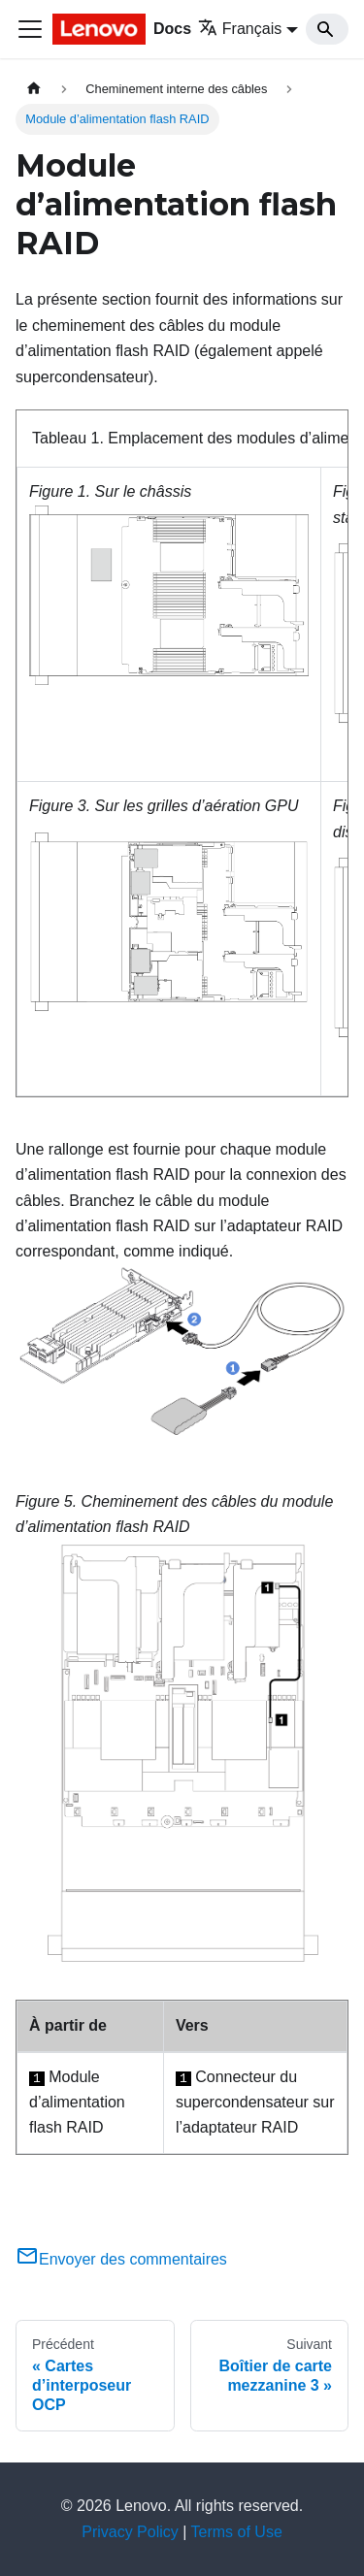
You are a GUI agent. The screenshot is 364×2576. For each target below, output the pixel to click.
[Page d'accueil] (34, 89)
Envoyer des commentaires (121, 2259)
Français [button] (239, 28)
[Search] (327, 29)
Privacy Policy (130, 2532)
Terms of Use (236, 2532)
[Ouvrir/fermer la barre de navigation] (30, 29)
